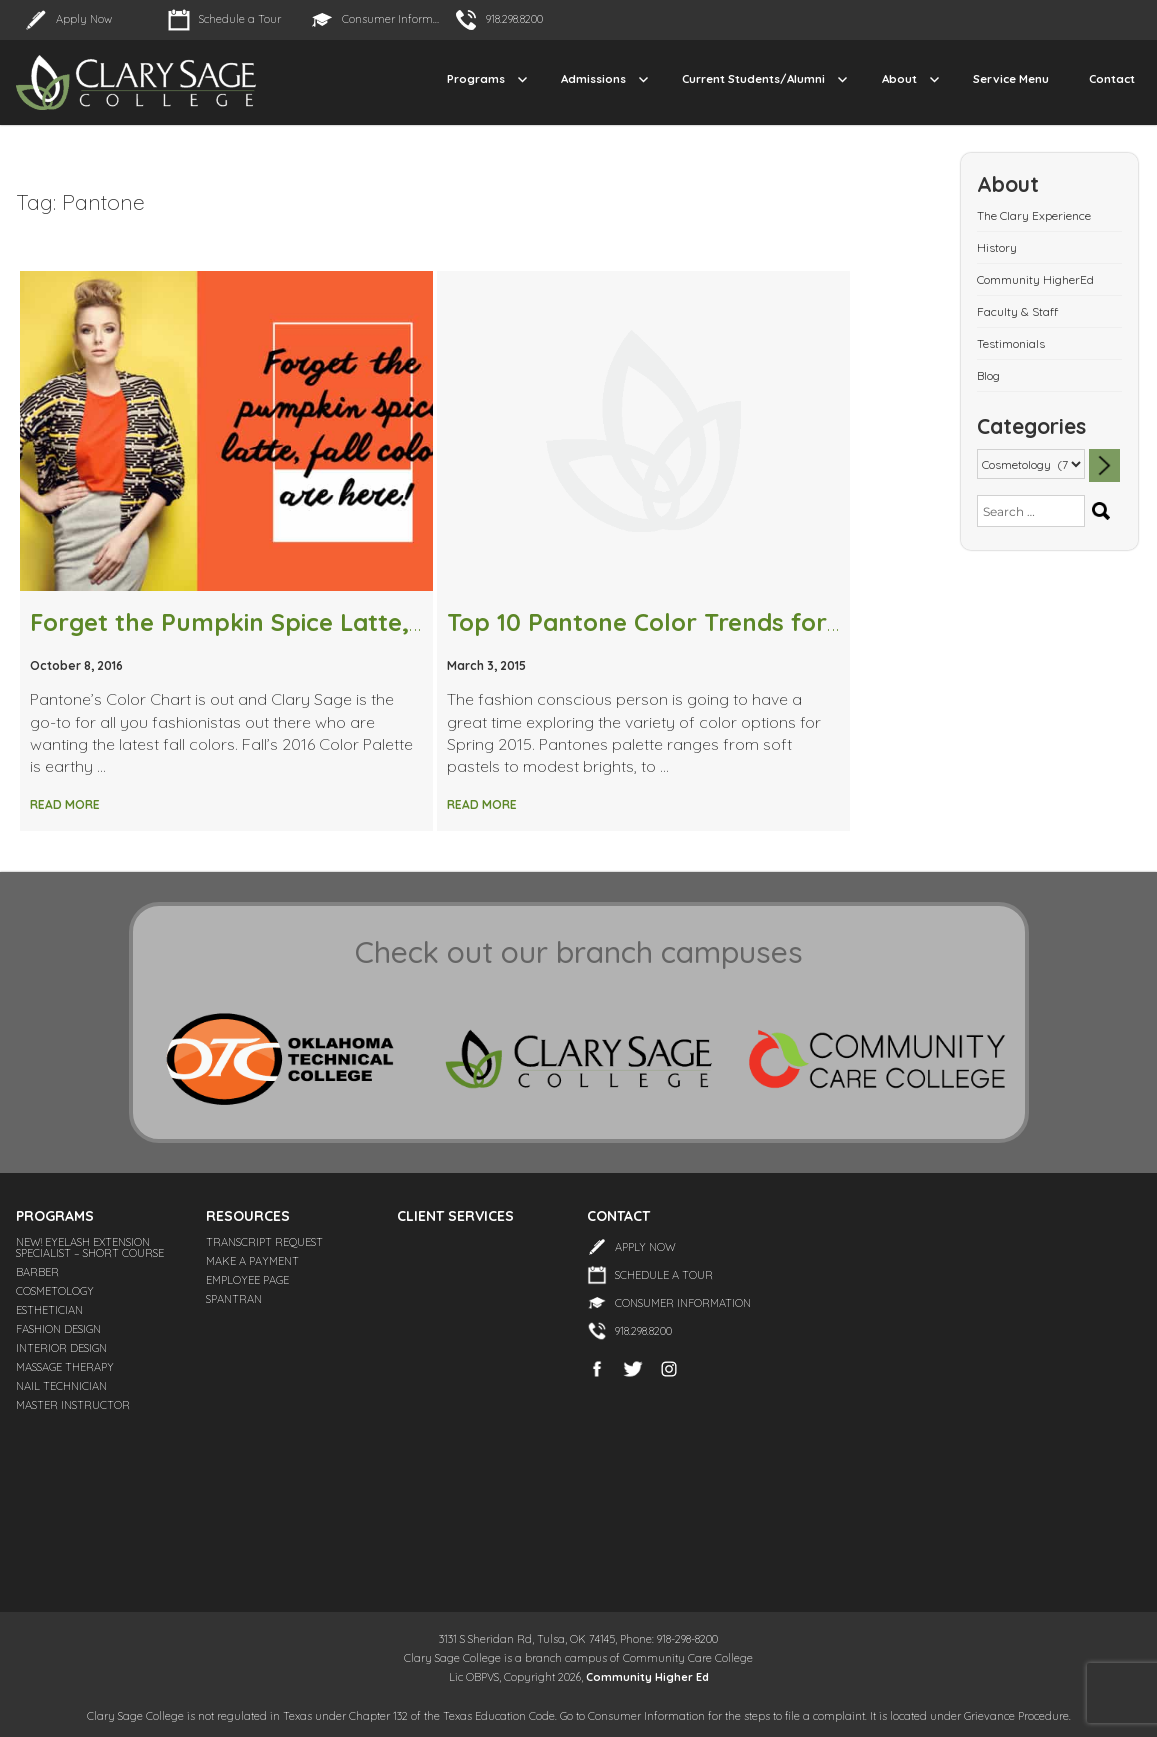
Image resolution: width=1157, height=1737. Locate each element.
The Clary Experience (1034, 215)
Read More (65, 804)
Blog (988, 375)
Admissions (593, 78)
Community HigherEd (1035, 279)
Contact (1112, 78)
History (997, 247)
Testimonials (1011, 343)
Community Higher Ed (647, 1677)
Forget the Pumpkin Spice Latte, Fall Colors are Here (339, 622)
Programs (476, 78)
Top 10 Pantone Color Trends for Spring (678, 622)
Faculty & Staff (1017, 311)
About (899, 78)
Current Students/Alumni (753, 78)
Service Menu (1011, 78)
